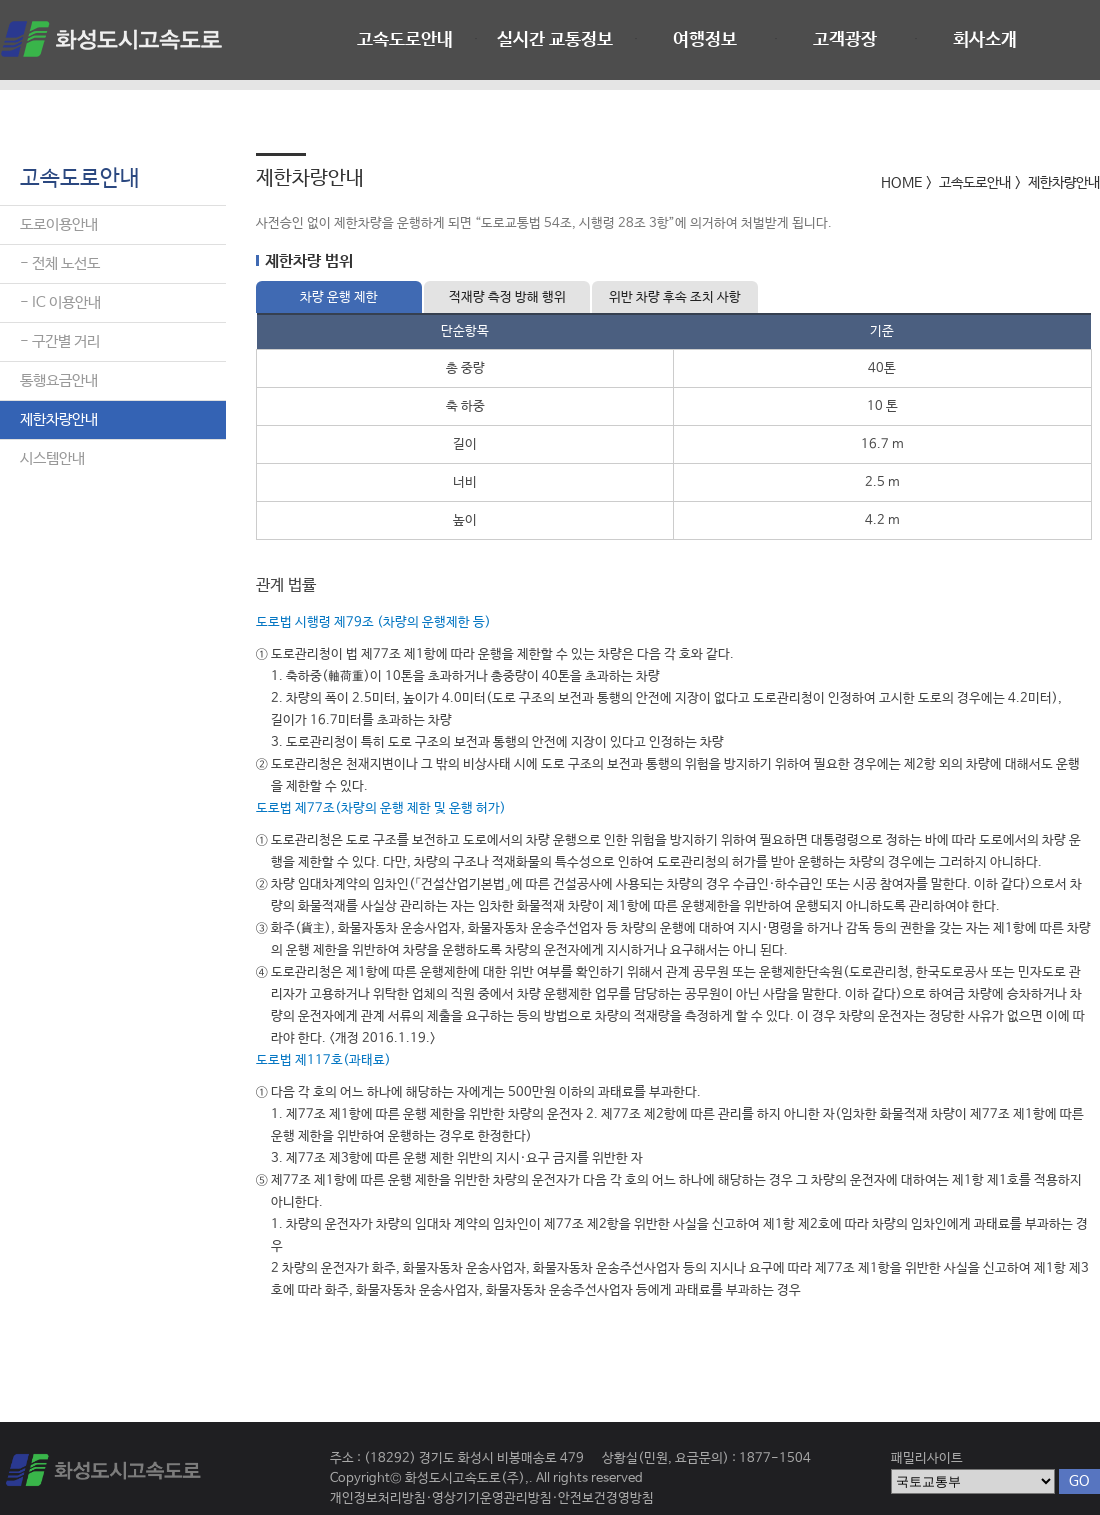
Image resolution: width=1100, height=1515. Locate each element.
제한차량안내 (59, 419)
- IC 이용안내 (60, 302)
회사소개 (985, 40)
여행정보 (705, 40)
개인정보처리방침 (378, 1498)
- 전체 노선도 (60, 263)
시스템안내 (52, 458)
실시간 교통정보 (555, 40)
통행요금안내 (59, 380)
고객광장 (845, 40)
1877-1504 (775, 1458)
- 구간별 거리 (60, 341)
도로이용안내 (59, 224)
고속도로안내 (405, 40)
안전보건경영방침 (606, 1498)
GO (1079, 1481)
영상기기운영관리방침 (492, 1498)
